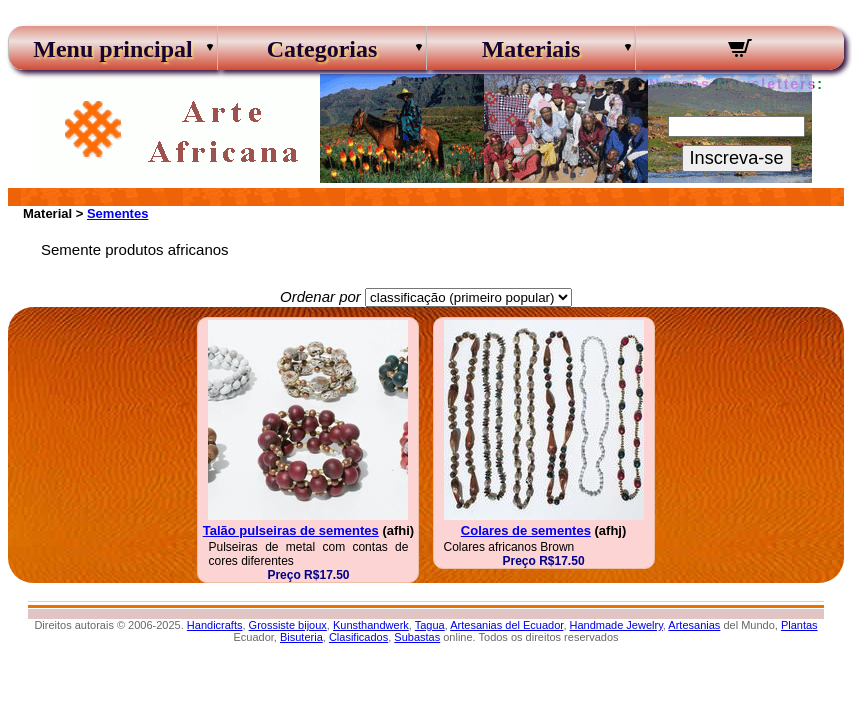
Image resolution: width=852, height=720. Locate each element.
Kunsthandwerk (371, 625)
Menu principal (112, 49)
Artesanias (694, 625)
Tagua (430, 625)
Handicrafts (215, 625)
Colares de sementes (526, 530)
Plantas (799, 625)
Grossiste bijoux (288, 625)
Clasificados (358, 637)
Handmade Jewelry (616, 625)
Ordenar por (320, 296)
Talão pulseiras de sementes (291, 530)
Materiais (531, 49)
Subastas (417, 637)
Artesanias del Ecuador (506, 625)
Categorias (322, 49)
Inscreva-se (737, 158)
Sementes (117, 213)
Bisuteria (301, 637)
